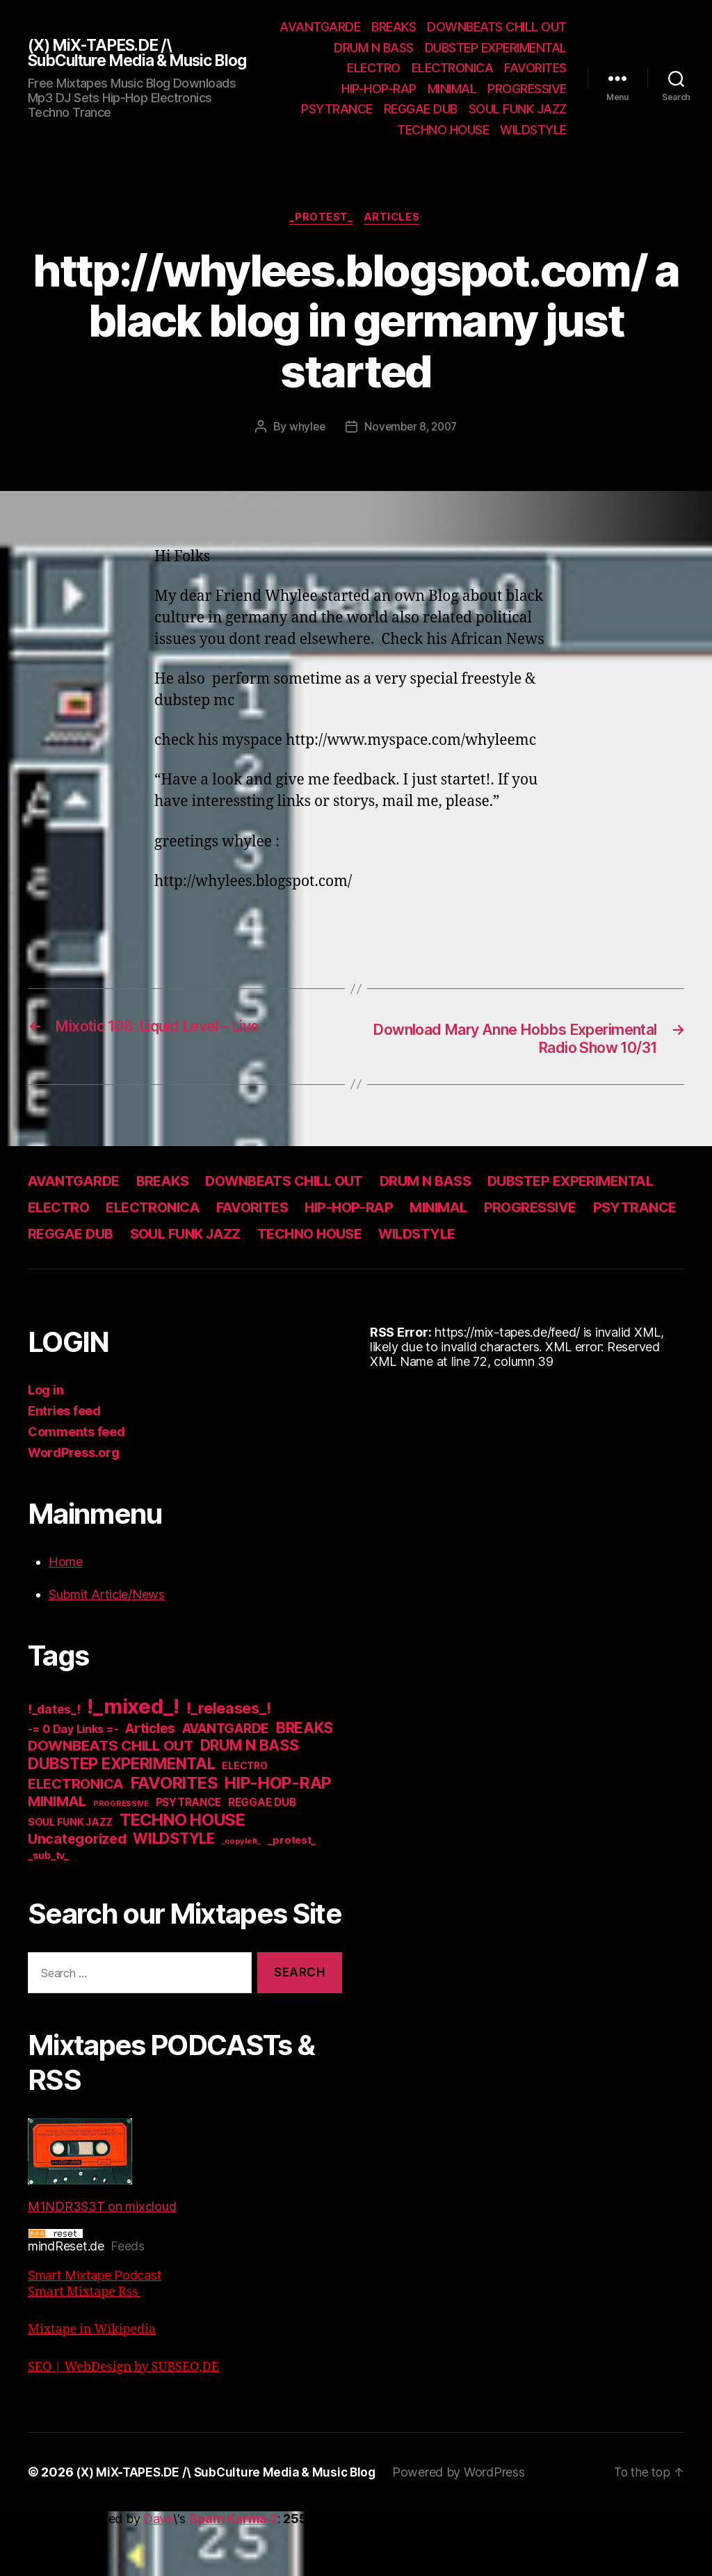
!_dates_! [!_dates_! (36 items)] (54, 1759)
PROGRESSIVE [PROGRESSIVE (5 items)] (121, 1853)
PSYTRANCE (531, 109)
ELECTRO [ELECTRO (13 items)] (244, 1815)
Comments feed (76, 1481)
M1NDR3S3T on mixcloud (102, 2216)
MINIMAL (369, 109)
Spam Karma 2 (233, 2568)
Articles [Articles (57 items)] (150, 1779)
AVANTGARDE (470, 26)
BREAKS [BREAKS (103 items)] (304, 1778)
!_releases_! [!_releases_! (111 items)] (228, 1758)
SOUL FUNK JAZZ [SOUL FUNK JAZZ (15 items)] (70, 1872)
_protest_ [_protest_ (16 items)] (292, 1890)
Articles (394, 239)
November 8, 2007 (411, 449)
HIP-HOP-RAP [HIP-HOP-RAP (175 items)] (278, 1833)
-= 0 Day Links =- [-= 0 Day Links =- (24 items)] (73, 1779)
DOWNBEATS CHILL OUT (406, 47)
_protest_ (321, 239)
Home (66, 1611)
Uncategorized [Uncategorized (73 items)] (77, 1889)
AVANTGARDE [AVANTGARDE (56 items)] (225, 1779)
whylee (304, 449)
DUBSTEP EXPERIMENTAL (431, 68)
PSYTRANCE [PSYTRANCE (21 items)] (189, 1852)
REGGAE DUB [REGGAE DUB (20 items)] (262, 1852)
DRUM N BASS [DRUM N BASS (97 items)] (249, 1795)
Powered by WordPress (469, 2522)
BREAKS (544, 26)
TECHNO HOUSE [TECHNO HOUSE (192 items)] (182, 1870)
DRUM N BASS (527, 47)
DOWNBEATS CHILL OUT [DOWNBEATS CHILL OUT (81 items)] (110, 1795)
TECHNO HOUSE (443, 150)
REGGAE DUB (421, 129)
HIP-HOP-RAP (529, 88)
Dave (158, 2568)
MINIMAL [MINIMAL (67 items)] (57, 1851)
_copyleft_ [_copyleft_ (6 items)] (241, 1891)
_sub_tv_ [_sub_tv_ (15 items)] (48, 1905)
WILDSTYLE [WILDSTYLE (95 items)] (174, 1888)
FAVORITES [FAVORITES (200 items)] (174, 1833)
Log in (45, 1440)
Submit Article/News (107, 1644)
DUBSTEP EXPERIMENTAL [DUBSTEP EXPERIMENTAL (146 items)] (122, 1813)
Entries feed (64, 1461)
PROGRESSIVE (445, 109)
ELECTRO (540, 68)
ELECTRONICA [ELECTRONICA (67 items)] (76, 1834)
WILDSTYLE (533, 150)
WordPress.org (74, 1502)
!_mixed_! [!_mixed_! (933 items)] (133, 1756)
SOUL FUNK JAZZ (518, 129)
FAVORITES (450, 88)
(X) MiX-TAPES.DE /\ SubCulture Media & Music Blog (127, 63)
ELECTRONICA (366, 88)
